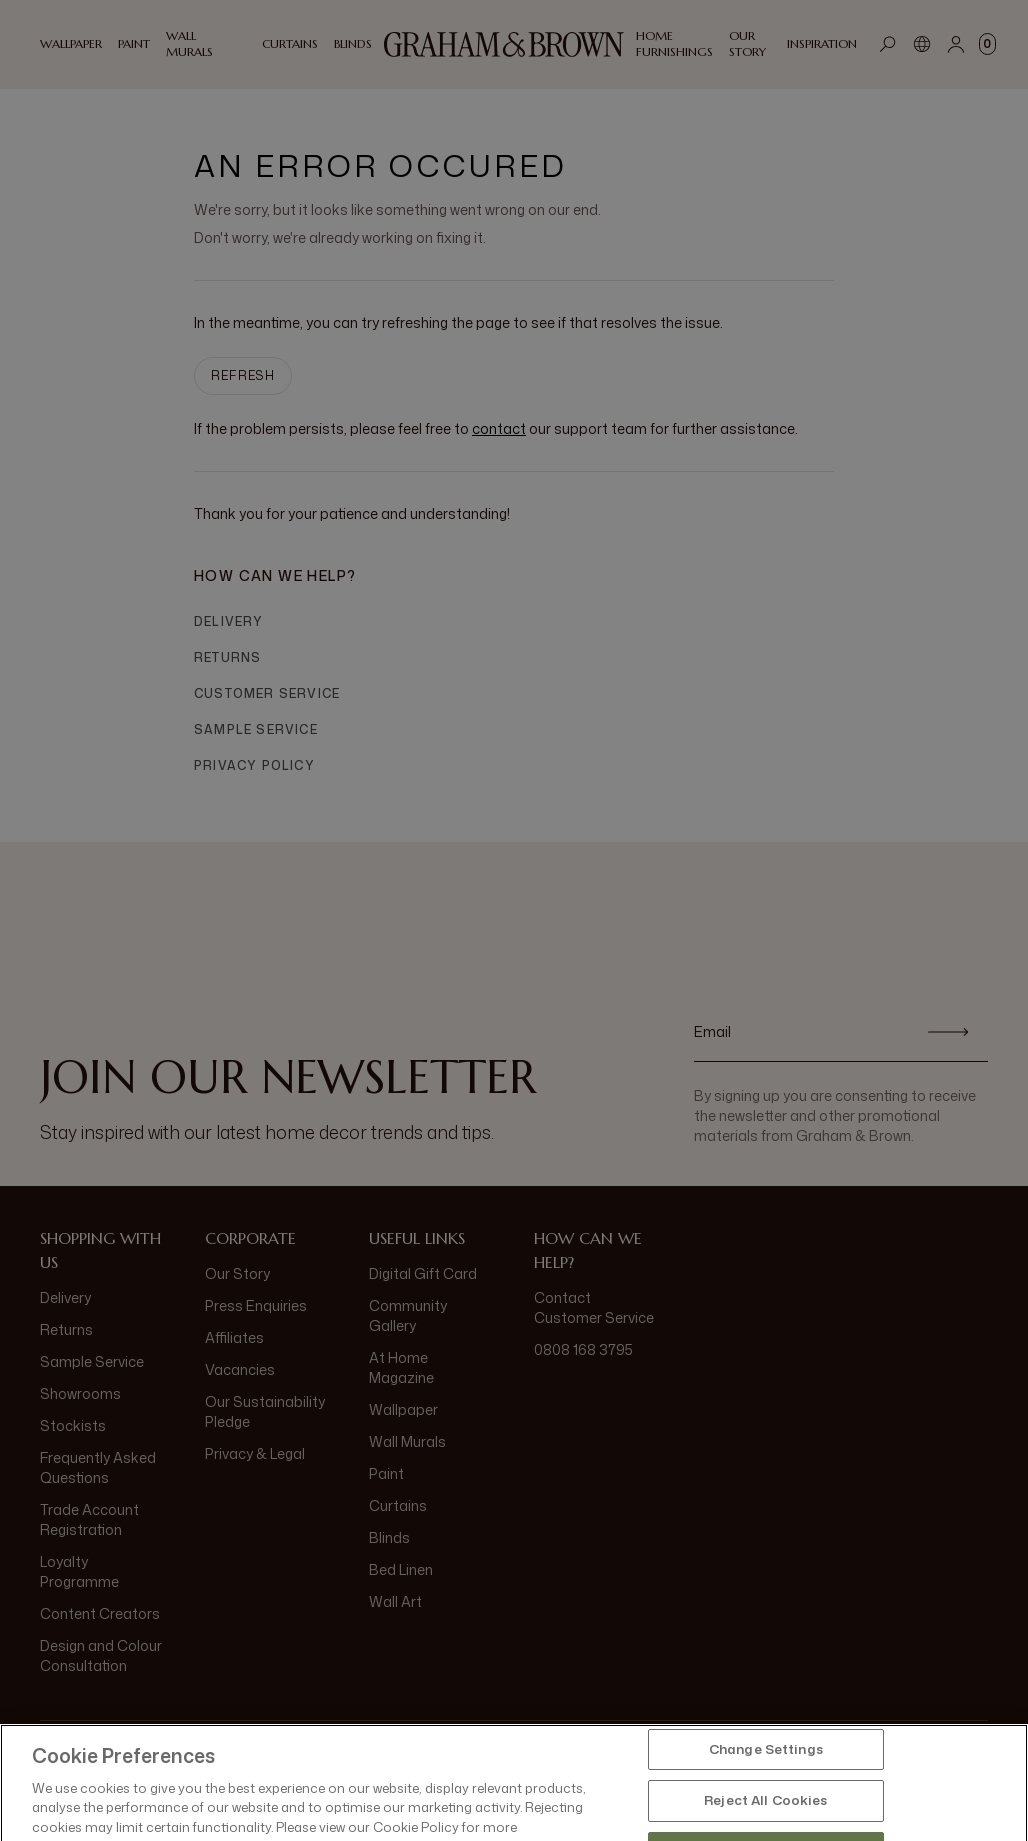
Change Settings (766, 1790)
